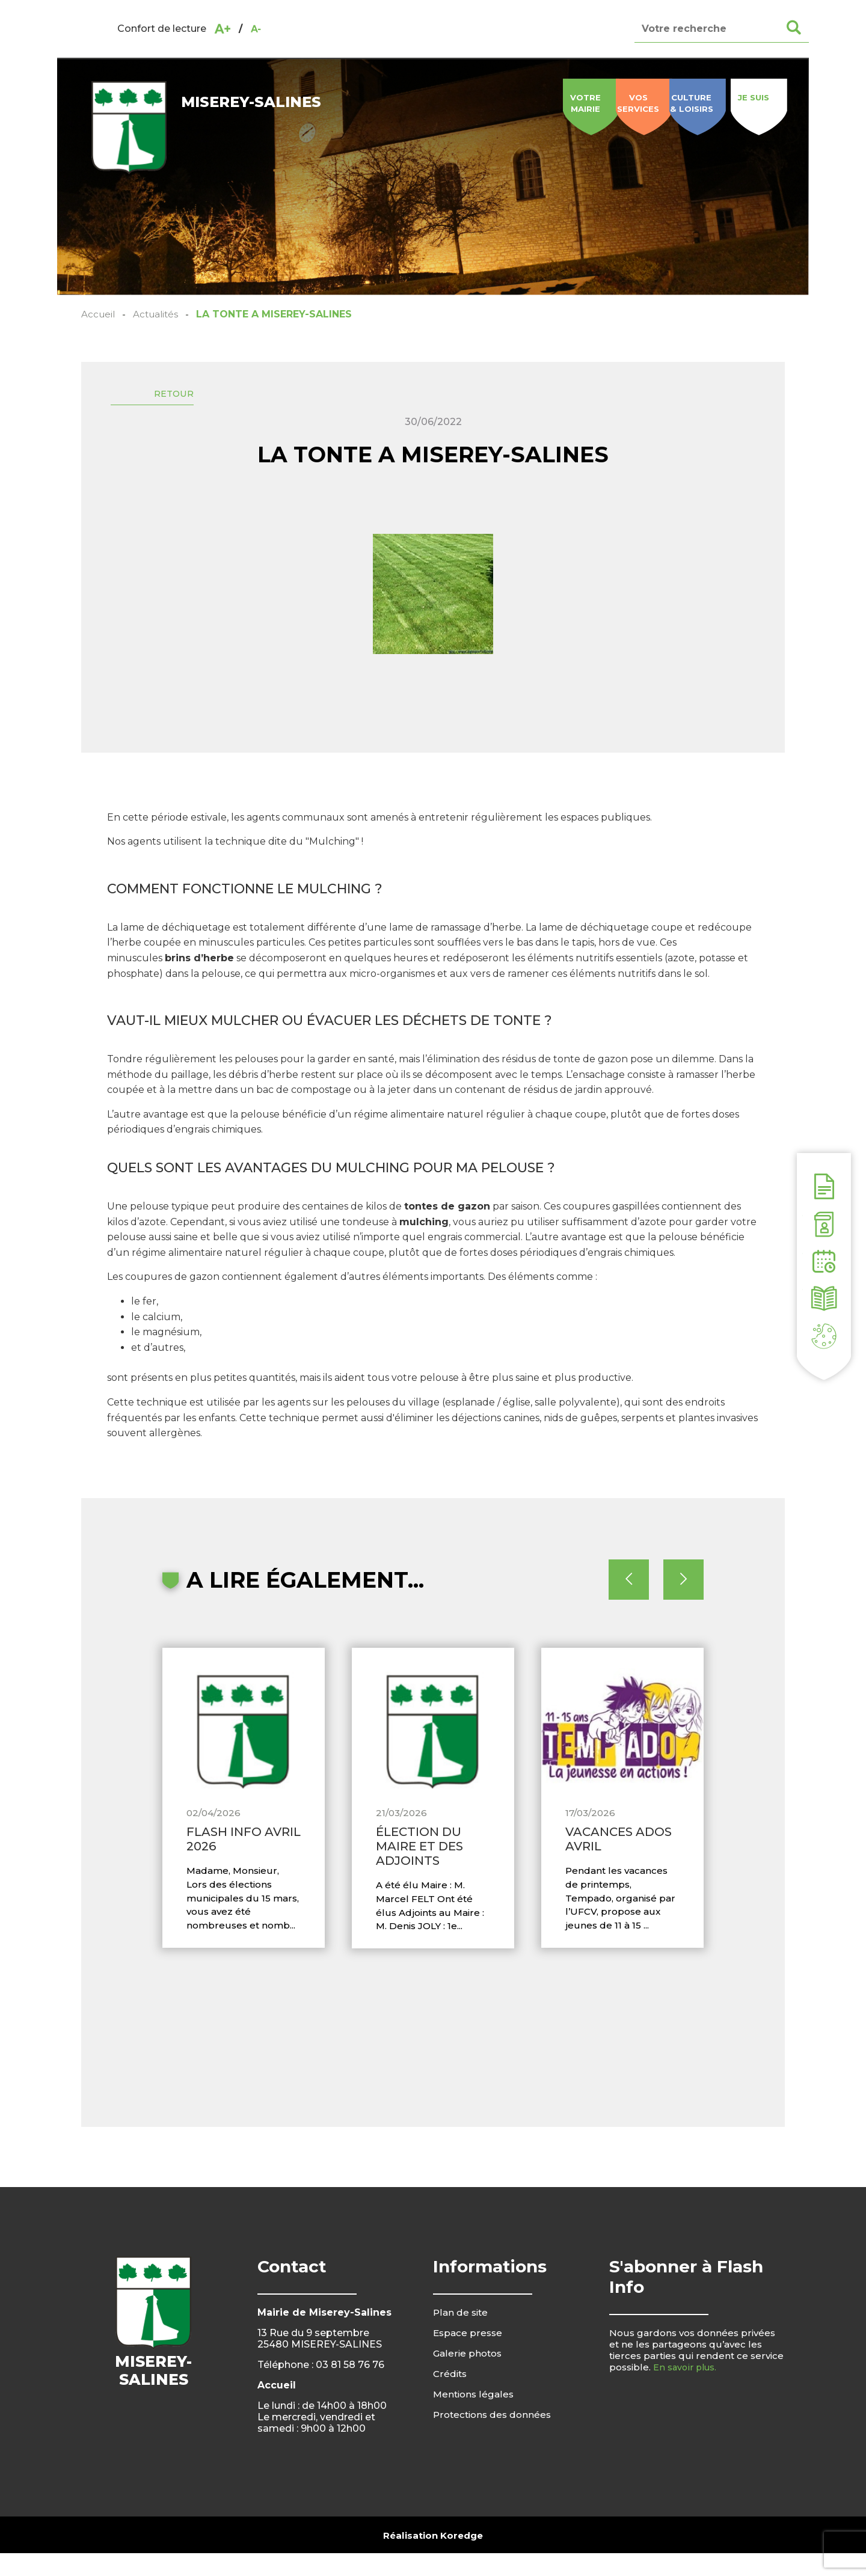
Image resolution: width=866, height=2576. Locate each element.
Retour (187, 397)
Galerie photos (469, 2376)
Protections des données (494, 2437)
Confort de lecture (161, 28)
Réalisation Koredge (433, 2558)
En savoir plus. (686, 2390)
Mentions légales (475, 2417)
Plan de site (461, 2335)
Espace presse (469, 2355)
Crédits (450, 2396)
